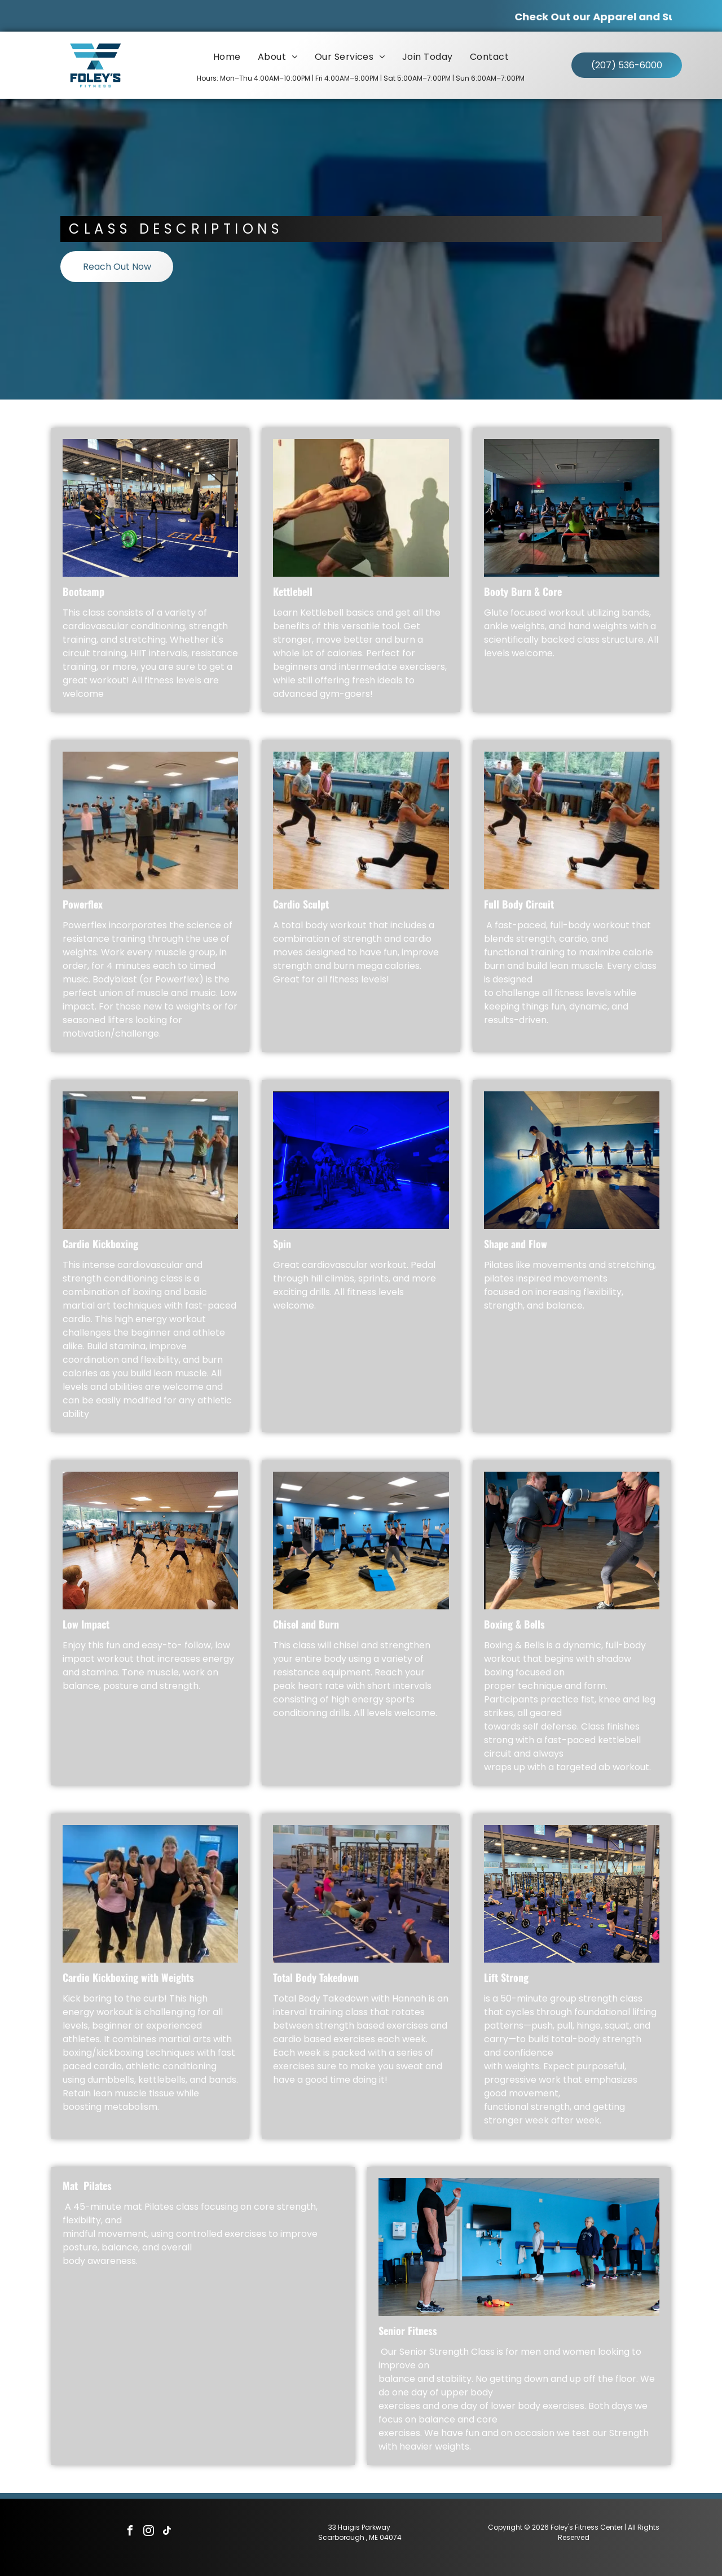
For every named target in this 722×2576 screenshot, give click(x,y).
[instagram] (148, 2532)
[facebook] (130, 2532)
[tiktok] (167, 2532)
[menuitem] (227, 57)
